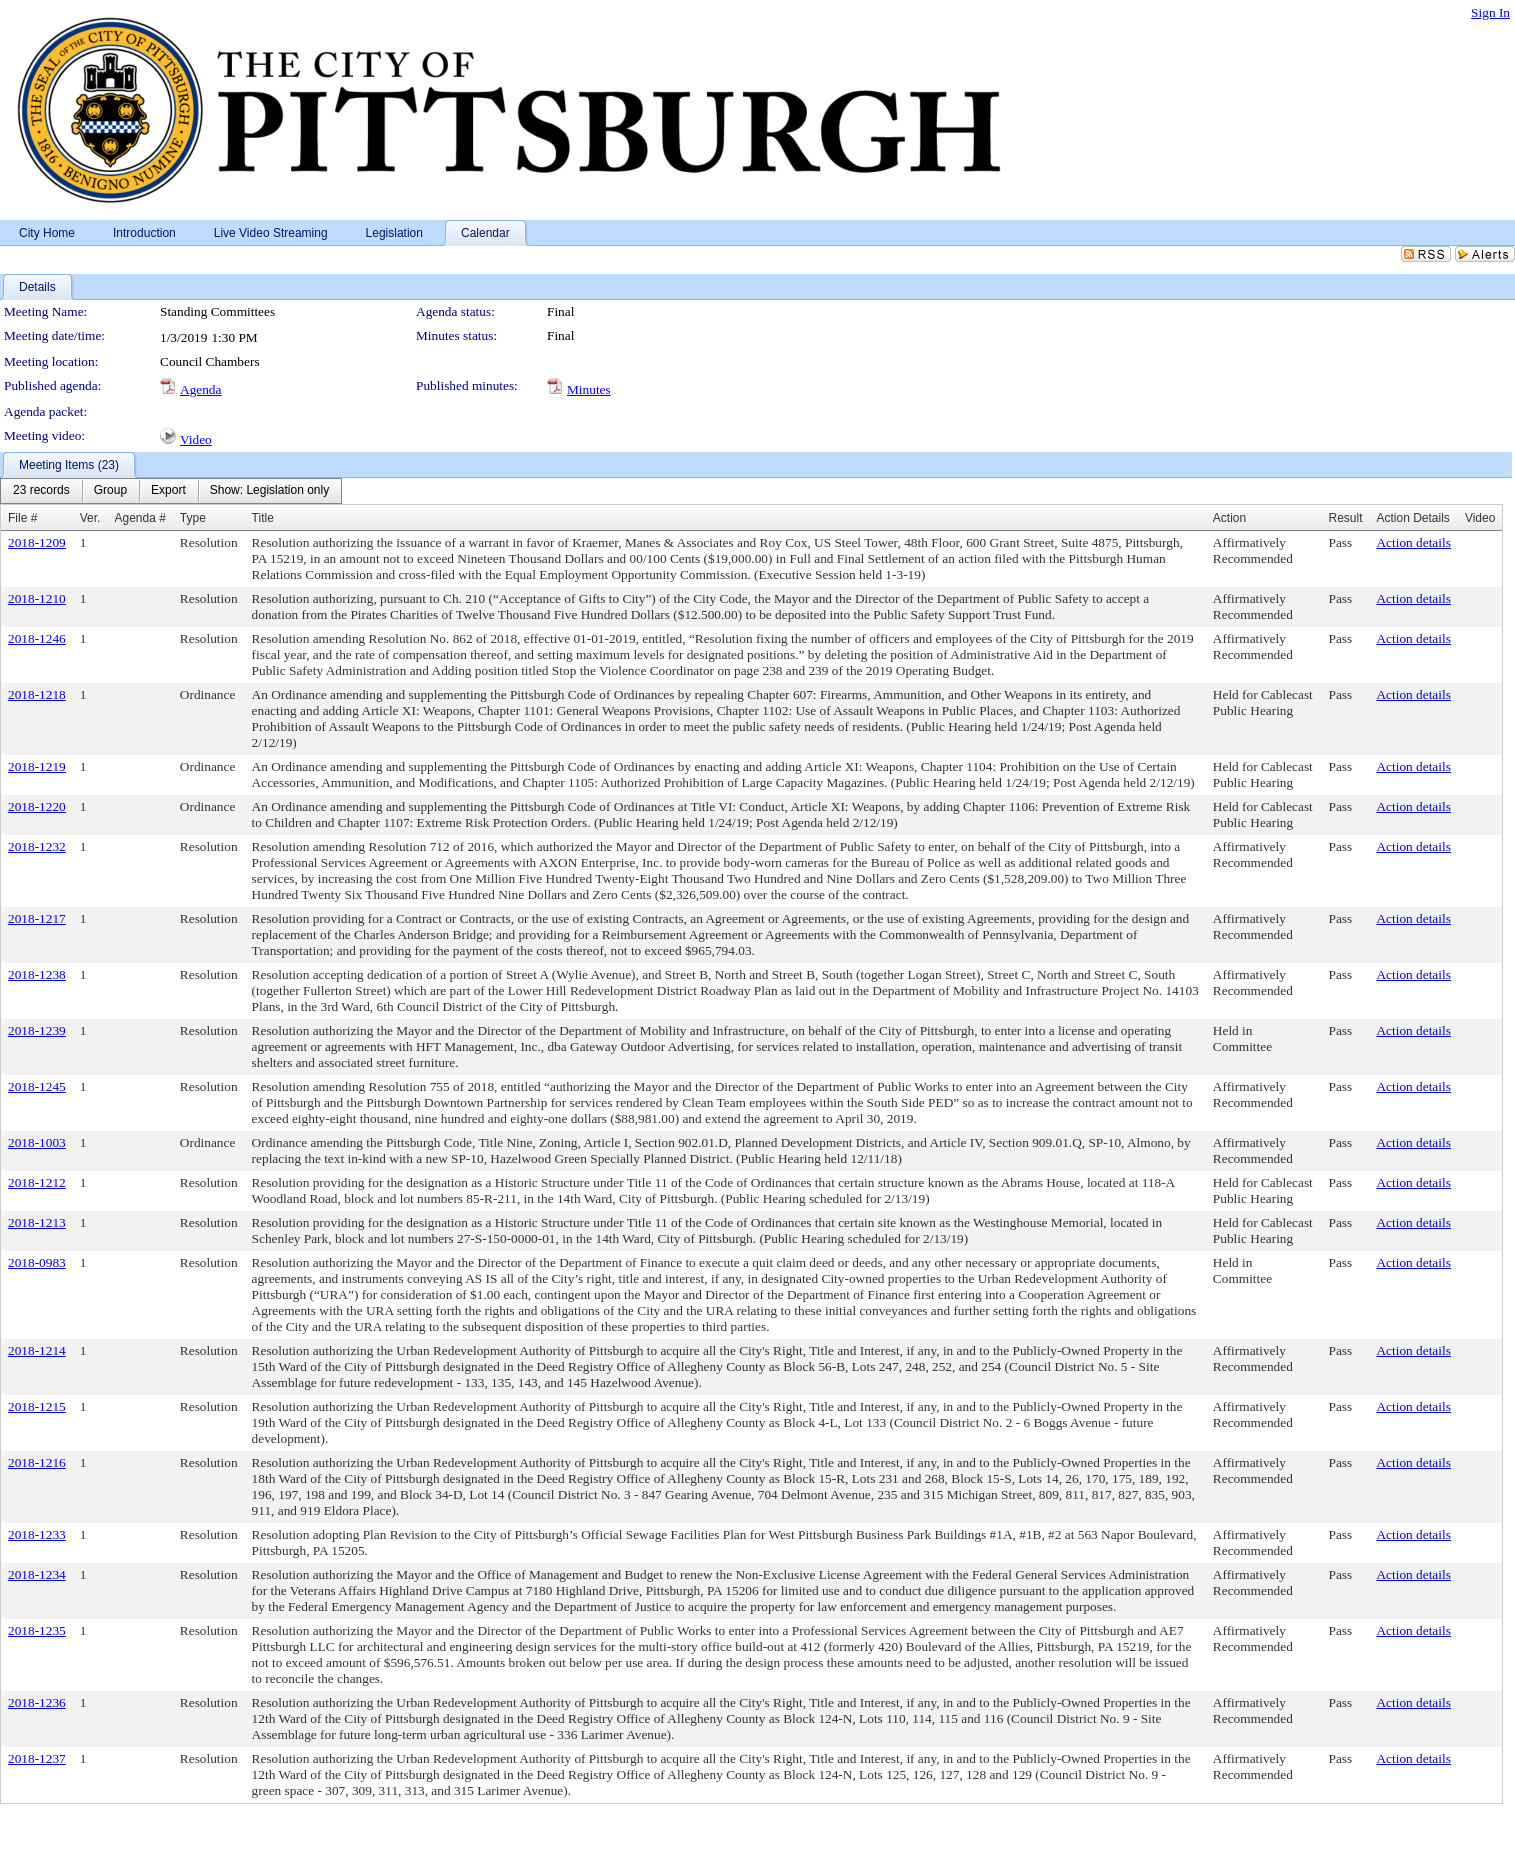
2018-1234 (37, 1574)
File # (22, 518)
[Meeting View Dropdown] (269, 491)
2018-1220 (37, 806)
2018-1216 (37, 1462)
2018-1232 (37, 846)
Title (263, 518)
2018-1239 (37, 1030)
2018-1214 (37, 1350)
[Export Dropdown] (168, 491)
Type (193, 518)
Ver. (90, 518)
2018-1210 (37, 598)
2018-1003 (37, 1142)
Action (1229, 518)
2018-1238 (37, 974)
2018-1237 (37, 1758)
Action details (1413, 542)
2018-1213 (37, 1222)
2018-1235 (37, 1630)
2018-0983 (37, 1262)
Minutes (589, 389)
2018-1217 (37, 918)
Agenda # (139, 518)
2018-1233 (37, 1534)
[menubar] (171, 491)
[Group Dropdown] (110, 491)
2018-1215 (37, 1406)
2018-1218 (37, 694)
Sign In (1490, 12)
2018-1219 (37, 766)
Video (196, 439)
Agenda (200, 389)
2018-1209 (37, 542)
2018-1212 (37, 1182)
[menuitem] (41, 491)
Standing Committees (217, 311)
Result (1345, 518)
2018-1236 (37, 1702)
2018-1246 (37, 638)
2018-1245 (37, 1086)
